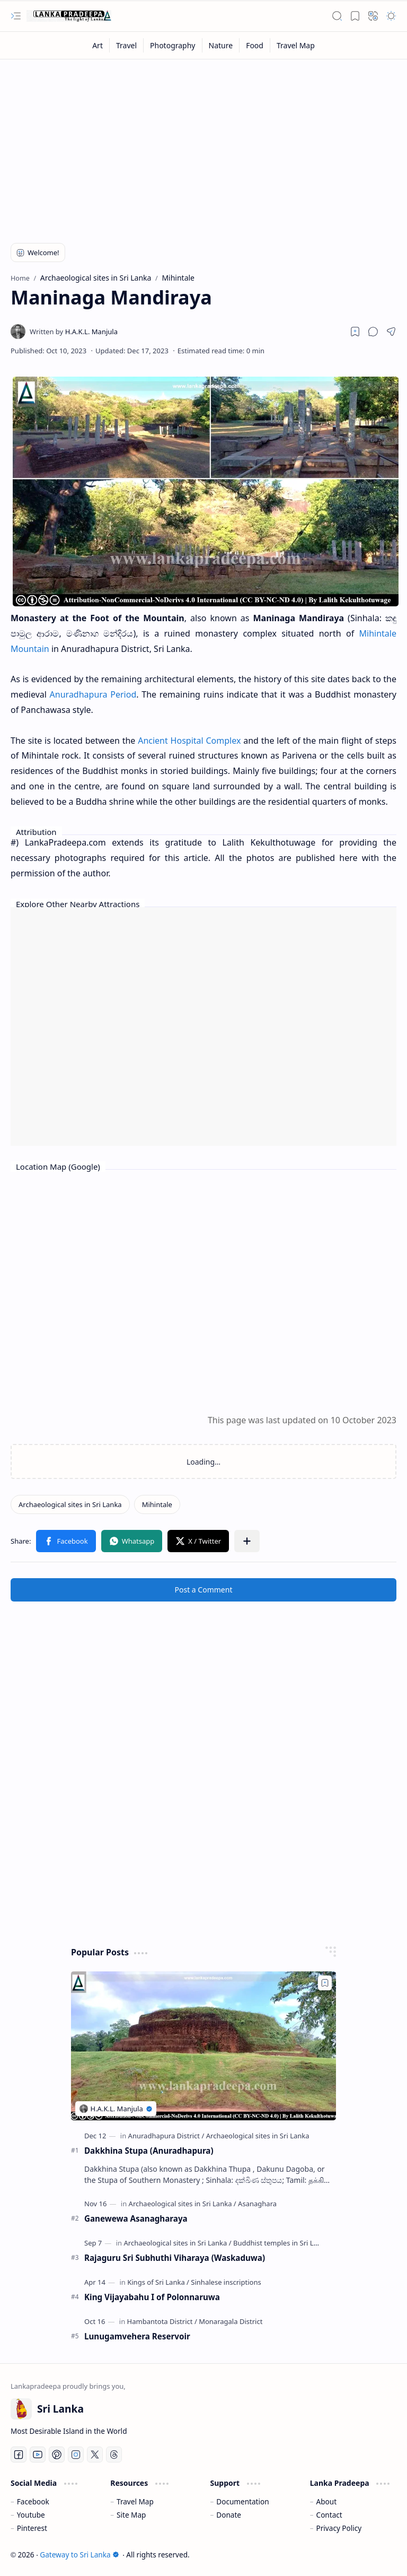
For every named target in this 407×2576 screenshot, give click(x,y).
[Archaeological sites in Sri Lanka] (70, 1504)
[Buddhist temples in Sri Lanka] (281, 2243)
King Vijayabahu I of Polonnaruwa (152, 2297)
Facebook (33, 2501)
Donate (228, 2515)
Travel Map (135, 2501)
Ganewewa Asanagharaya (136, 2218)
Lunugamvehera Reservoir (137, 2336)
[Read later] (355, 332)
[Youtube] (38, 2454)
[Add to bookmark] (325, 1982)
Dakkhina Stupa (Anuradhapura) (149, 2150)
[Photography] (173, 45)
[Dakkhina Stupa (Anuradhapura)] (203, 2045)
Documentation (242, 2501)
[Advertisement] (203, 144)
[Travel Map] (295, 45)
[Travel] (127, 45)
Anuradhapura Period (93, 694)
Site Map (131, 2515)
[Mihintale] (157, 1504)
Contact (329, 2515)
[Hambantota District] (162, 2321)
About (326, 2501)
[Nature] (221, 45)
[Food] (255, 45)
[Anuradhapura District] (166, 2135)
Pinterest (32, 2528)
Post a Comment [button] (204, 1590)
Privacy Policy (339, 2528)
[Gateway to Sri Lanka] (68, 16)
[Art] (98, 45)
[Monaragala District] (230, 2321)
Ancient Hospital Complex (189, 740)
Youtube (31, 2515)
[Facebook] (18, 2454)
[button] (16, 16)
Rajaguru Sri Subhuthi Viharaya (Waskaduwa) (174, 2257)
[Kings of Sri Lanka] (158, 2282)
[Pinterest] (57, 2454)
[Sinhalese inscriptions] (226, 2282)
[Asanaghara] (257, 2203)
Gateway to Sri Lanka (79, 2554)
